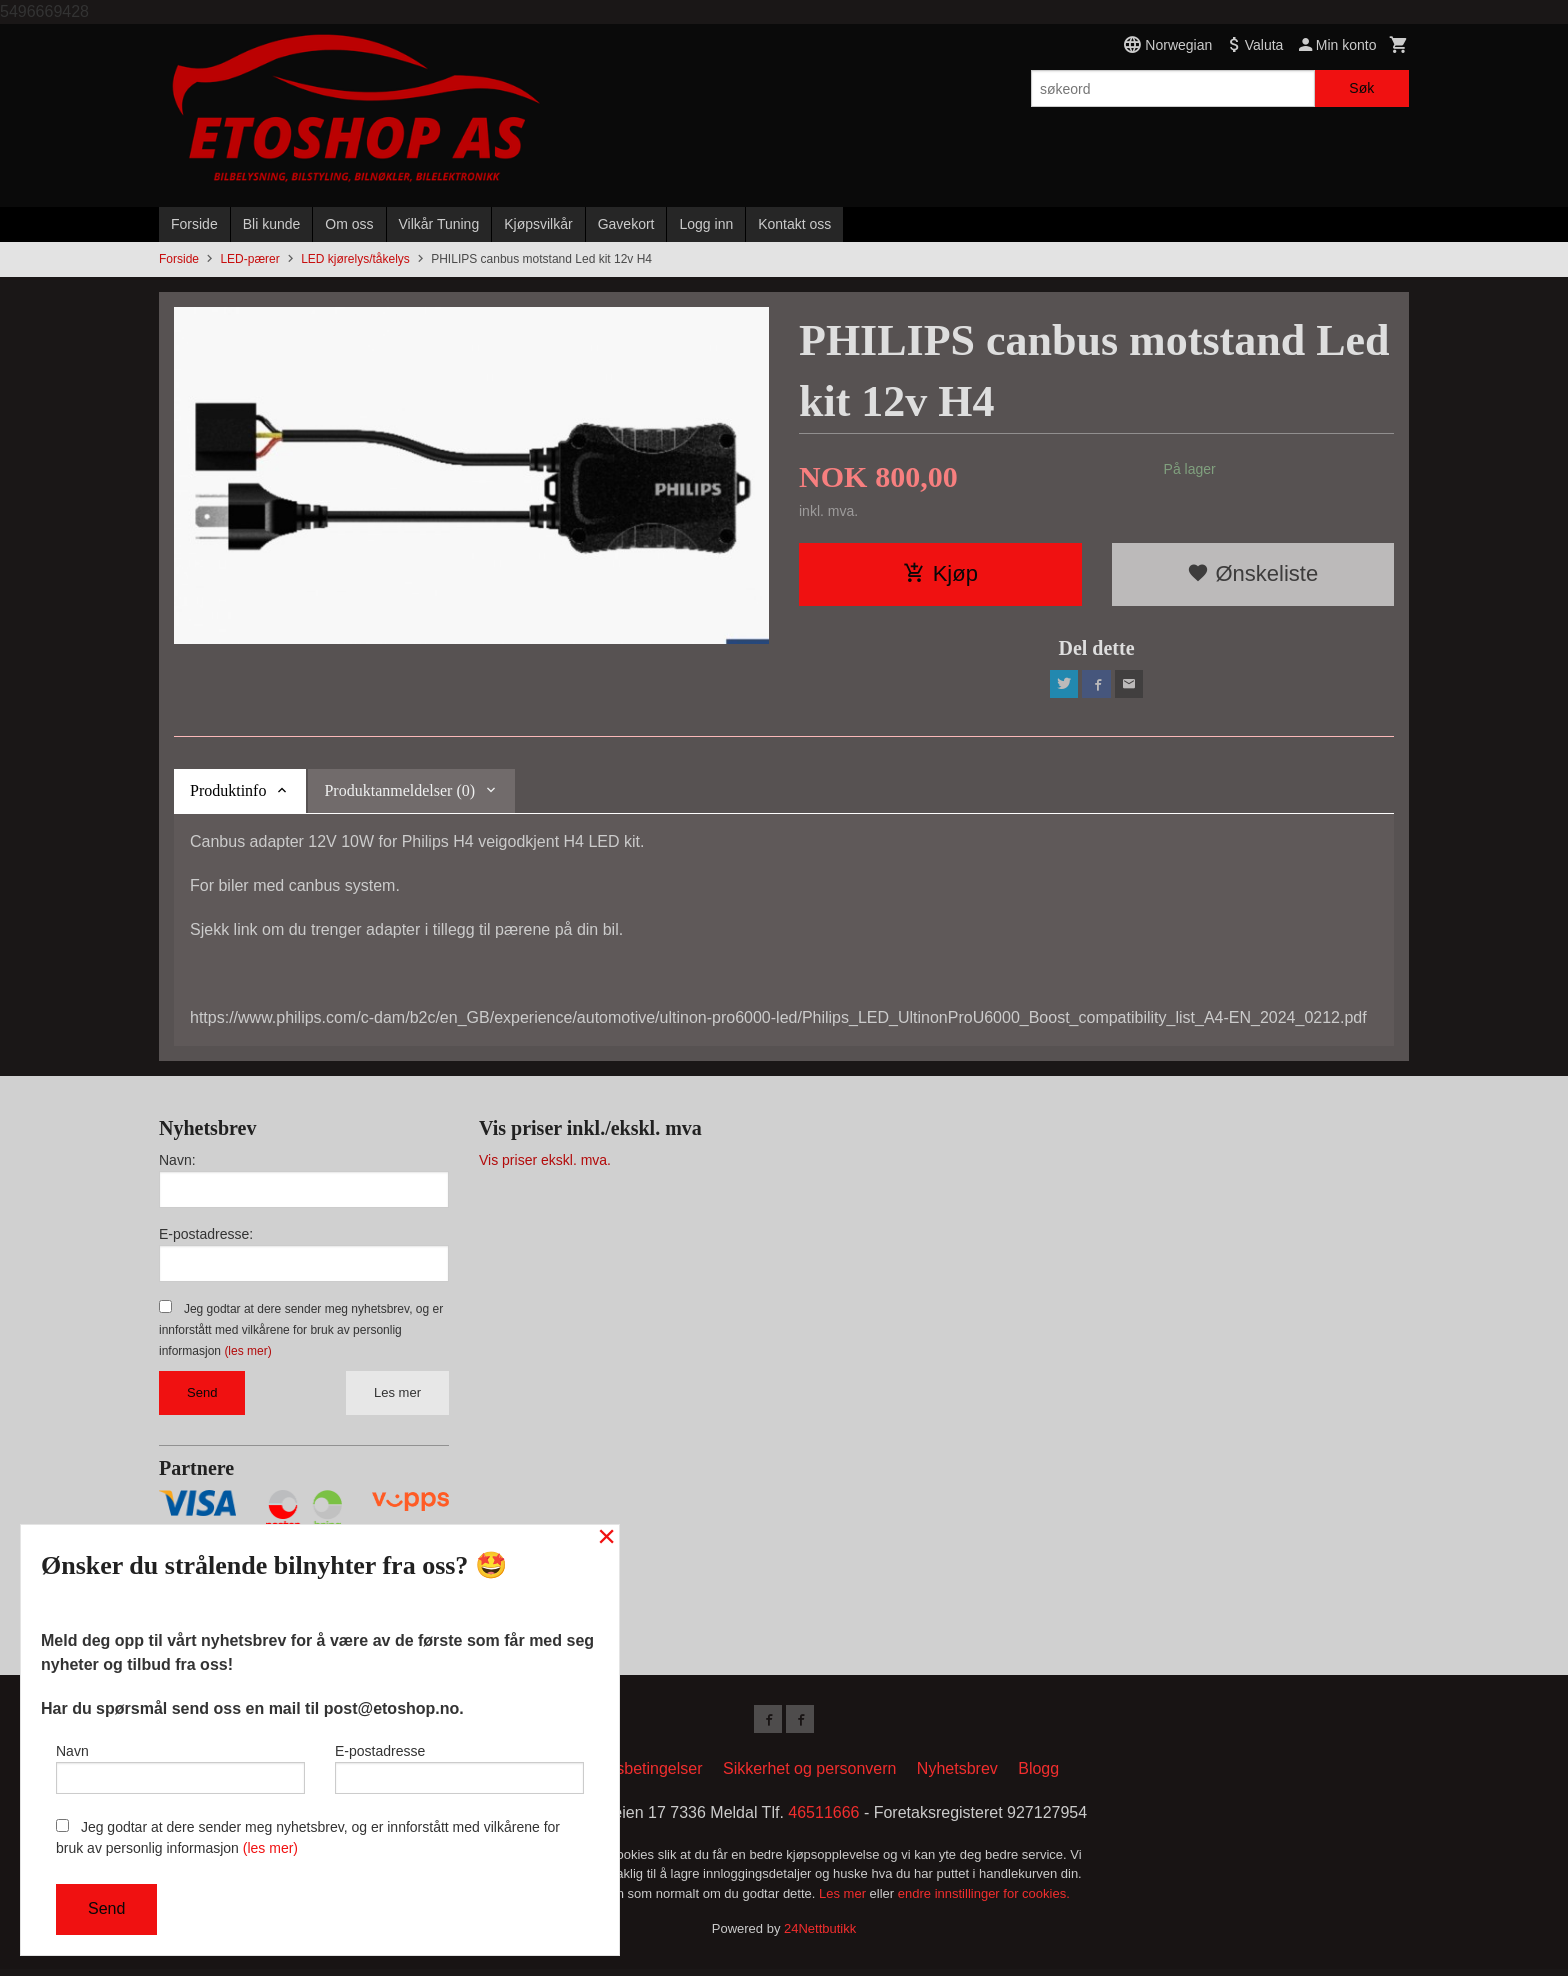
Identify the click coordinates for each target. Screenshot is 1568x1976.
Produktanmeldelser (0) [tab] (399, 794)
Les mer (397, 1396)
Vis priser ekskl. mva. (545, 1164)
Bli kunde (272, 224)
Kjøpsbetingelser (642, 1775)
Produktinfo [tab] (228, 794)
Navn (180, 1764)
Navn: (177, 1164)
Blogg (1038, 1775)
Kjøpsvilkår (538, 224)
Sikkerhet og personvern (809, 1775)
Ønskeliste (1252, 573)
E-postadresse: (206, 1238)
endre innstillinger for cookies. (984, 1900)
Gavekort (626, 224)
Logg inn (706, 224)
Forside (194, 224)
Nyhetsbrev (957, 1775)
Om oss (349, 224)
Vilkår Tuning (439, 224)
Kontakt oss (794, 224)
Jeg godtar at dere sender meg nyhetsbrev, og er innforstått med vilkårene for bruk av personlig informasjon (301, 1334)
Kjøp (940, 573)
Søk (1361, 88)
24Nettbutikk (820, 1936)
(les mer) (247, 1355)
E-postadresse (459, 1764)
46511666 (823, 1819)
